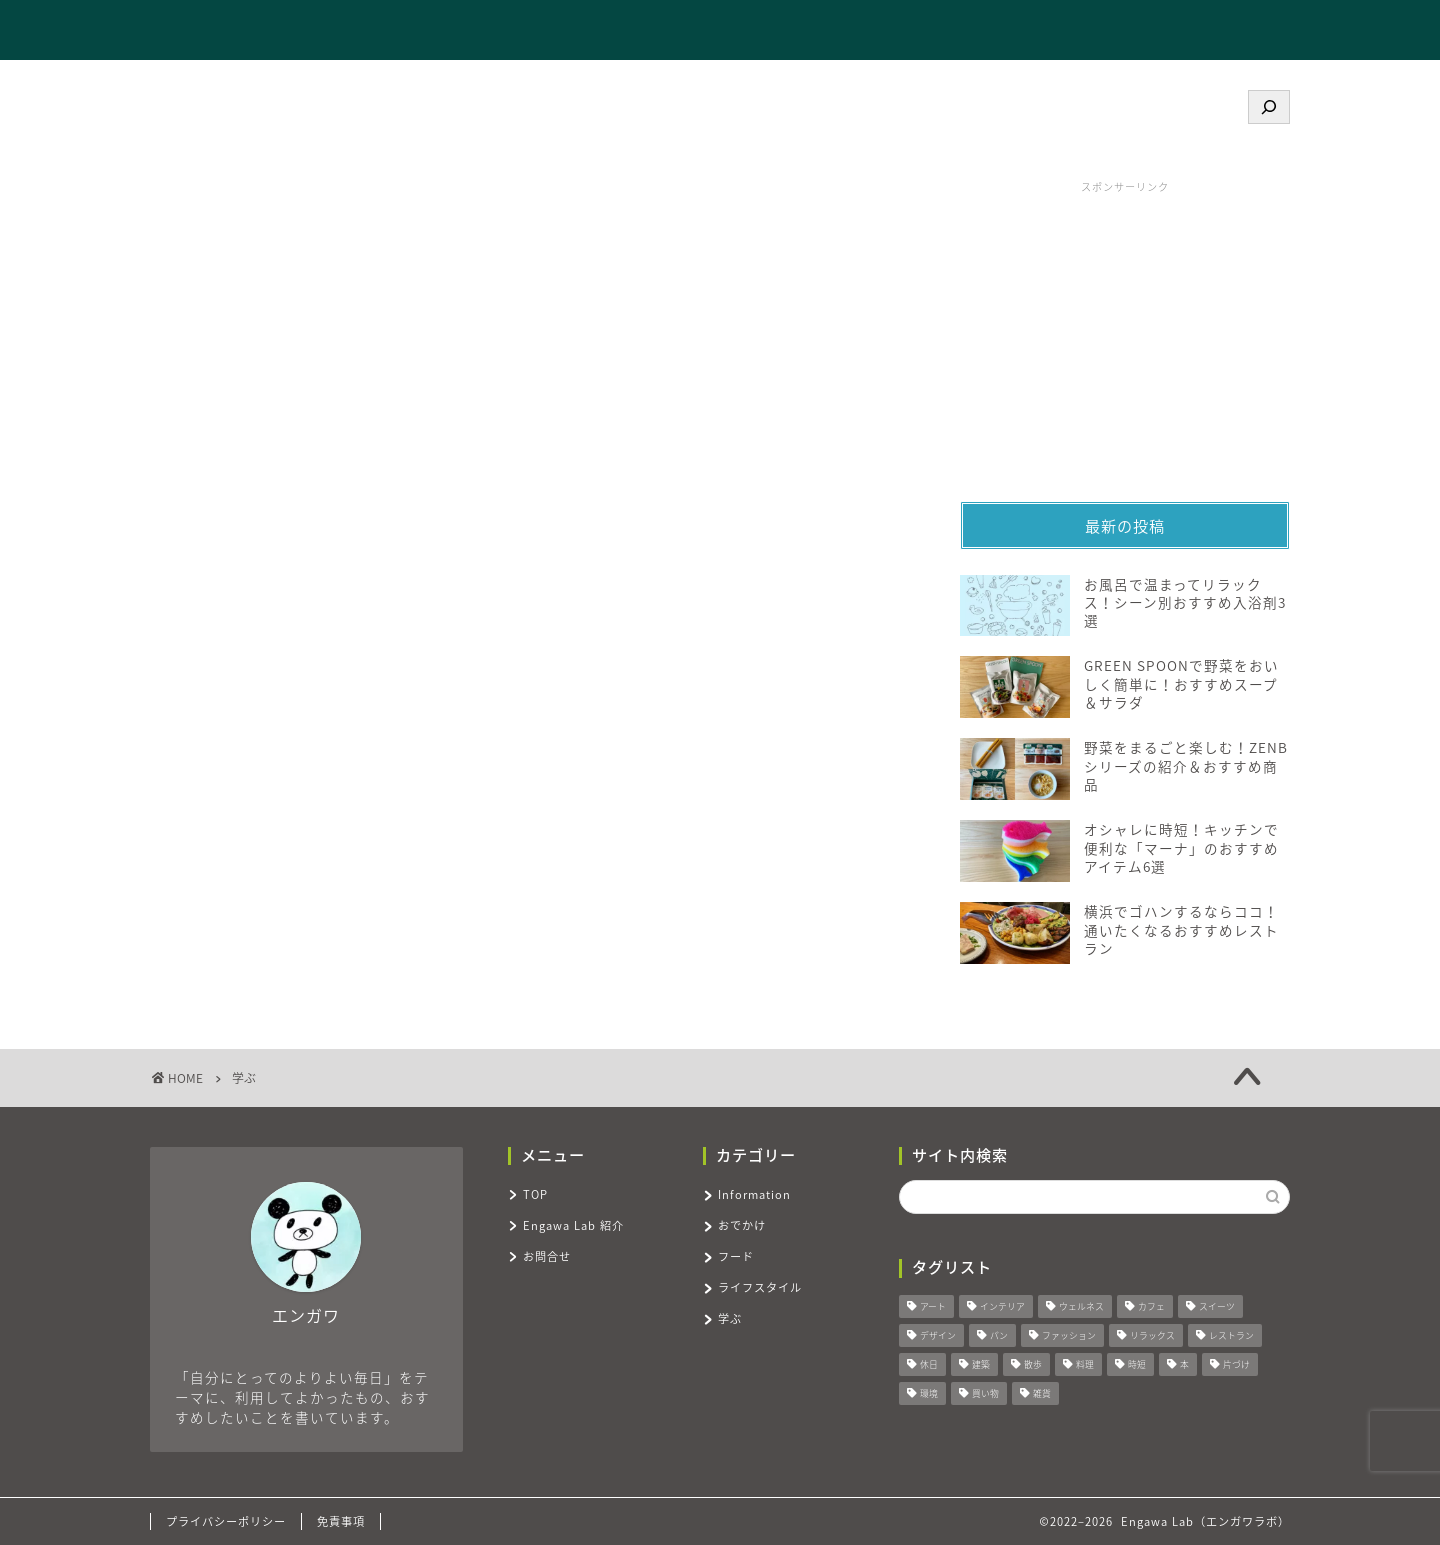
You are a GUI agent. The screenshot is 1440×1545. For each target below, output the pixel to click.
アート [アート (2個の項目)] (933, 1307)
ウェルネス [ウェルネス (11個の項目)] (1081, 1307)
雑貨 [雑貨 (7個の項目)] (1042, 1394)
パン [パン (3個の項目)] (999, 1336)
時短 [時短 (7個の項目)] (1137, 1365)
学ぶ (730, 1318)
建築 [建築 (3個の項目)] (981, 1365)
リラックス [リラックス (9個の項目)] (1152, 1336)
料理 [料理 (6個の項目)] (1085, 1365)
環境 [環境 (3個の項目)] (929, 1394)
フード (736, 1256)
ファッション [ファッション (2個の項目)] (1069, 1336)
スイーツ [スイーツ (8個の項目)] (1217, 1307)
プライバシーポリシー (226, 1521)
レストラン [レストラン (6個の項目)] (1231, 1336)
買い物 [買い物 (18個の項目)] (985, 1394)
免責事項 (341, 1521)
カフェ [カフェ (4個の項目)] (1151, 1307)
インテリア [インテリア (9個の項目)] (1002, 1307)
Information (754, 1194)
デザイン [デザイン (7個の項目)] (938, 1336)
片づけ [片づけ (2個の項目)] (1236, 1365)
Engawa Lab (225, 30)
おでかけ (742, 1225)
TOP (906, 31)
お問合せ (1152, 31)
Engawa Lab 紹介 (1022, 31)
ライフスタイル (760, 1287)
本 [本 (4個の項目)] (1184, 1365)
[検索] (1269, 107)
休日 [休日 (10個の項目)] (929, 1365)
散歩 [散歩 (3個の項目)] (1033, 1365)
